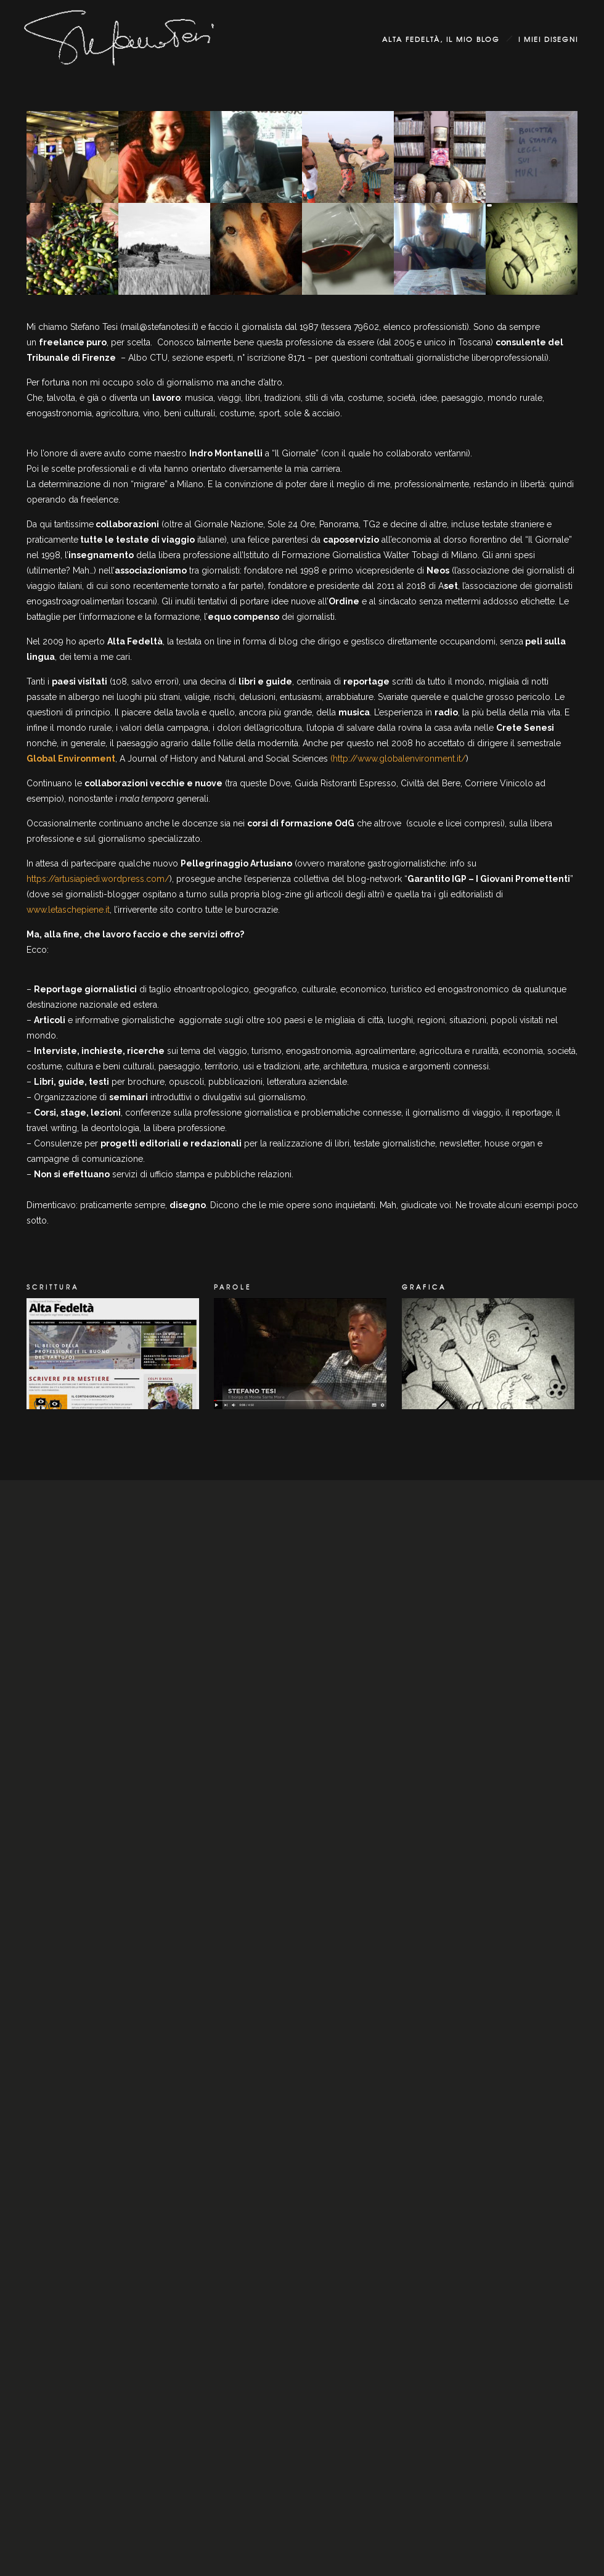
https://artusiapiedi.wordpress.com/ (98, 879)
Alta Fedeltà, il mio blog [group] (441, 39)
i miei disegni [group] (548, 39)
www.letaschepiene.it (68, 910)
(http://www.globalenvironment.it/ (398, 758)
